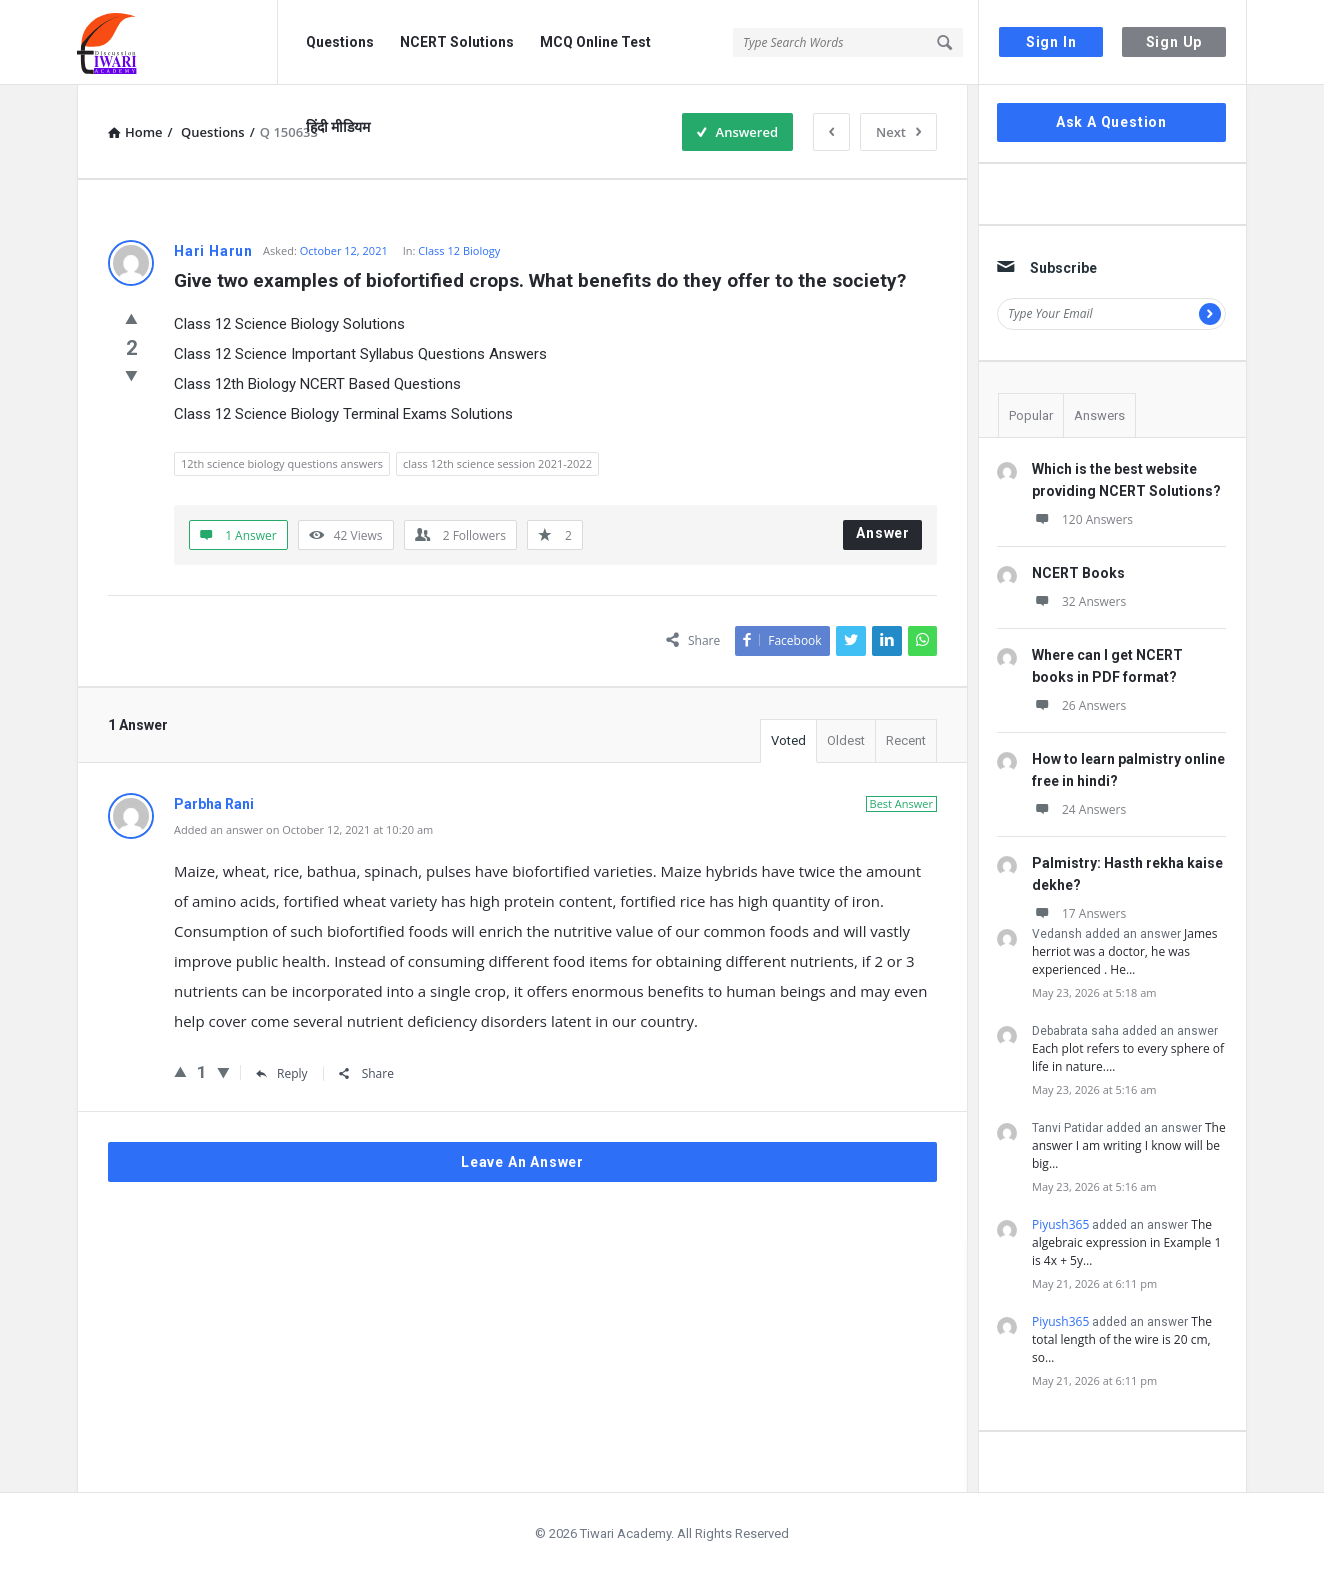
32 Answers (1079, 601)
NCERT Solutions (457, 42)
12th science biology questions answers (282, 463)
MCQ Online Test (595, 42)
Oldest (846, 740)
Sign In (1051, 42)
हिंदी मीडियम (338, 127)
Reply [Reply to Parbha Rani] (282, 1073)
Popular (1031, 415)
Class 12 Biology (459, 250)
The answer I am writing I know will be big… (1129, 1145)
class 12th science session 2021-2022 (497, 463)
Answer (883, 533)
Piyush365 (1060, 1224)
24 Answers (1079, 809)
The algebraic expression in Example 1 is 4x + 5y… (1126, 1242)
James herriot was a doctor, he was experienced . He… (1124, 951)
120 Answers (1082, 519)
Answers (1099, 415)
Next (898, 132)
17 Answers (1079, 913)
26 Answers (1079, 705)
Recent (906, 740)
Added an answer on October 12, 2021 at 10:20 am (303, 829)
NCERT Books (1078, 573)
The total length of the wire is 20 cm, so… (1122, 1339)
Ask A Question (1111, 122)
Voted (788, 740)
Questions (340, 42)
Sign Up (1174, 42)
